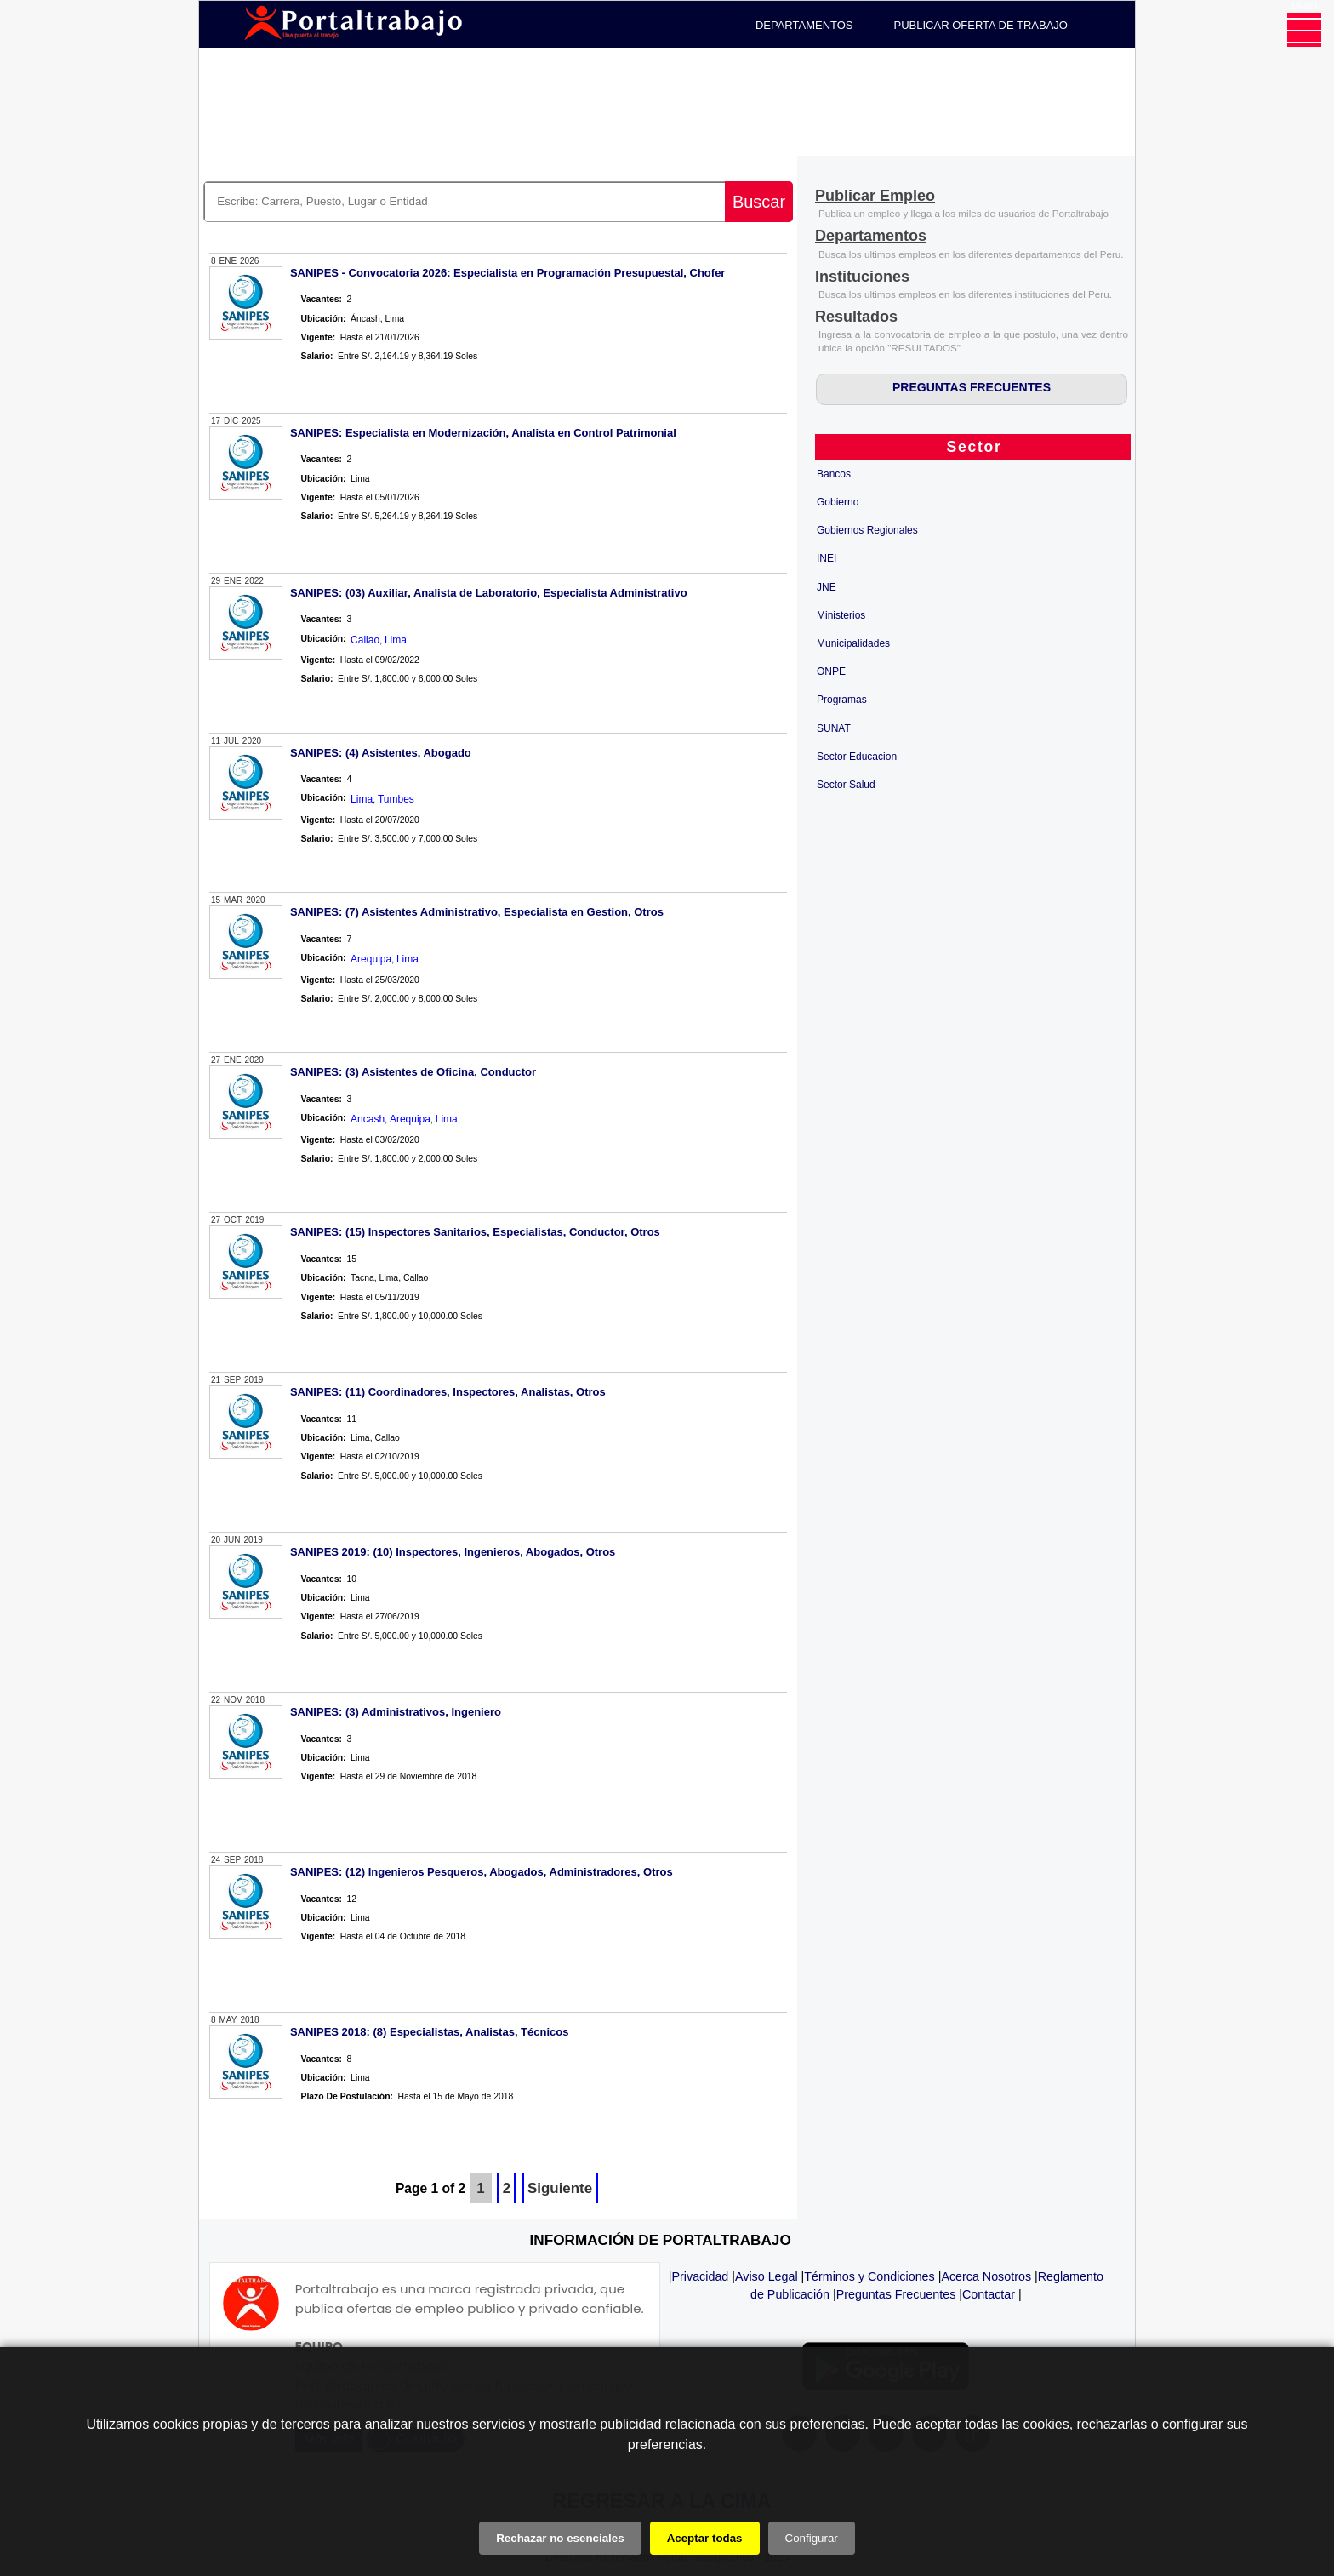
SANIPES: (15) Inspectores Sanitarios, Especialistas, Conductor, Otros (475, 1231)
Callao (365, 640)
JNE (826, 587)
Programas (842, 699)
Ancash (368, 1119)
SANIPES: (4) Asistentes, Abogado (380, 752)
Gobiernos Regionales (867, 530)
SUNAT (834, 728)
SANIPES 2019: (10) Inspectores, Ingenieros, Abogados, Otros (452, 1551)
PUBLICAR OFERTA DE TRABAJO (981, 25)
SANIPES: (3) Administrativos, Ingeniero (395, 1711)
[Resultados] (856, 317)
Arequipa (371, 959)
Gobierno (837, 502)
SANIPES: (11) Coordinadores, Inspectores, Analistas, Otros (448, 1391)
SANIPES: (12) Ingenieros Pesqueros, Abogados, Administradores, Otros (481, 1871)
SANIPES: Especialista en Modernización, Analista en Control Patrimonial (483, 432)
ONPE (831, 671)
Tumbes (396, 799)
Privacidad (700, 2276)
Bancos (834, 474)
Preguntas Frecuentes (896, 2294)
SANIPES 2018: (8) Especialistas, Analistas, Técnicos (429, 2031)
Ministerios (841, 615)
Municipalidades (853, 643)
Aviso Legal (766, 2276)
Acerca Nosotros (986, 2276)
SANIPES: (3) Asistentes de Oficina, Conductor (413, 1071)
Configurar (811, 2538)
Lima (396, 640)
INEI (826, 558)
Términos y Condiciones (869, 2276)
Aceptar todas (705, 2538)
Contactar (988, 2294)
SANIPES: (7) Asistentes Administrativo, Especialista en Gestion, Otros (477, 911)
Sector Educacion (857, 757)
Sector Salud (846, 785)
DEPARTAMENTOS (804, 25)
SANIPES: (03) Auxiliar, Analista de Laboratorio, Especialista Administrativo (488, 592)
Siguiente (559, 2188)
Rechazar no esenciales (560, 2538)
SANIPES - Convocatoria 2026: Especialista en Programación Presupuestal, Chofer (508, 272)
